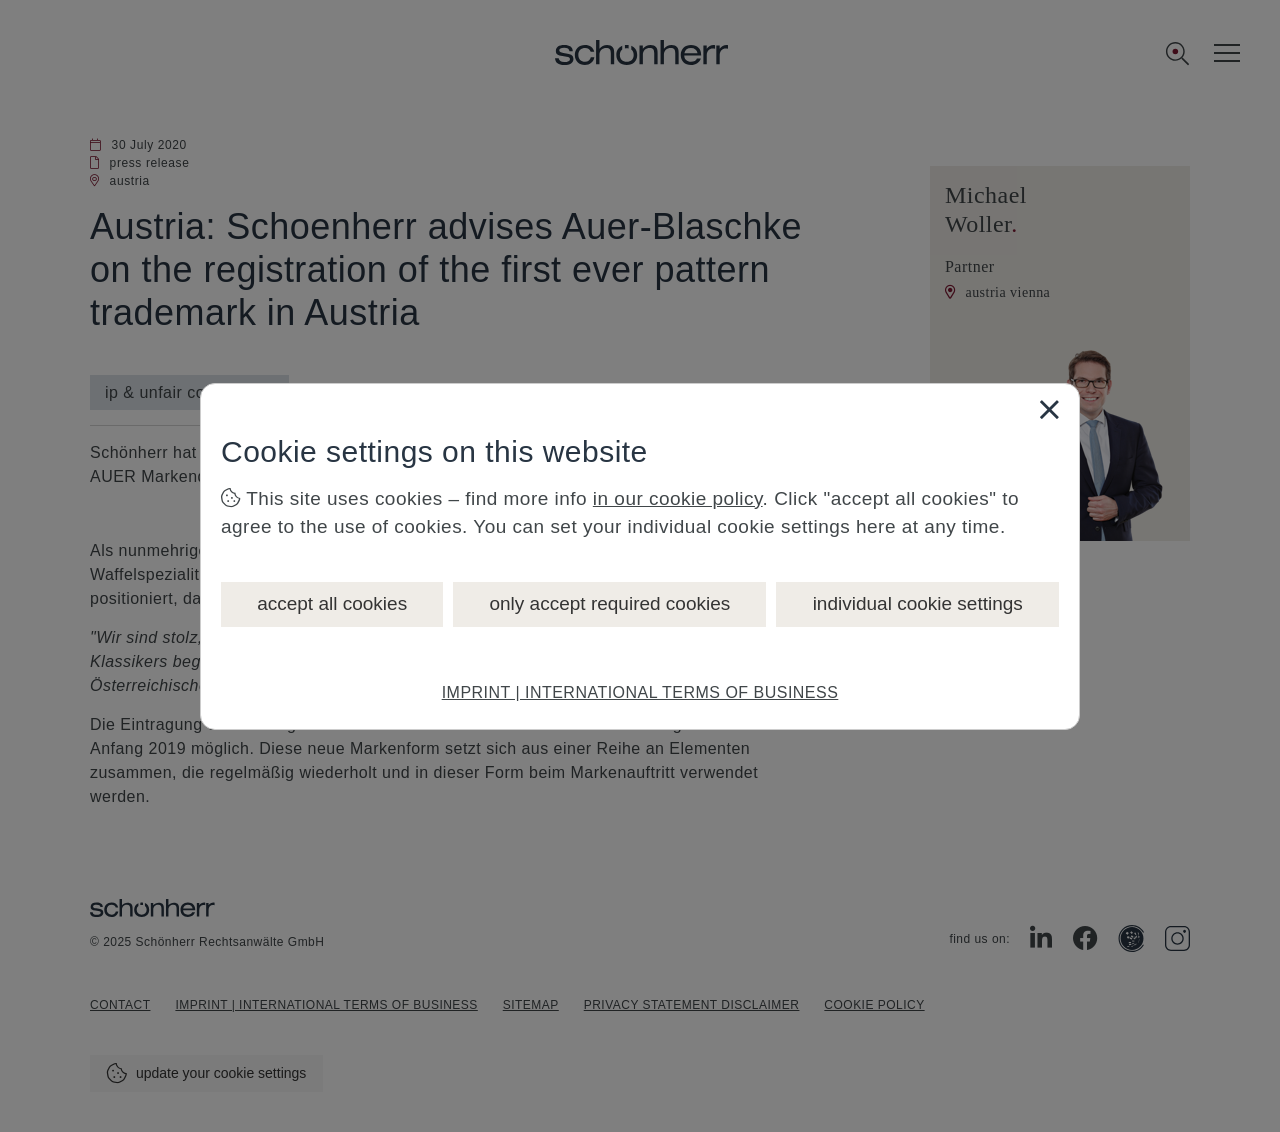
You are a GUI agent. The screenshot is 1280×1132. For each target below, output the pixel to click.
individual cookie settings (918, 603)
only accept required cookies (609, 603)
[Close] (1049, 409)
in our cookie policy (678, 498)
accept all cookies (332, 603)
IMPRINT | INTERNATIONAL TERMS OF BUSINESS (640, 692)
